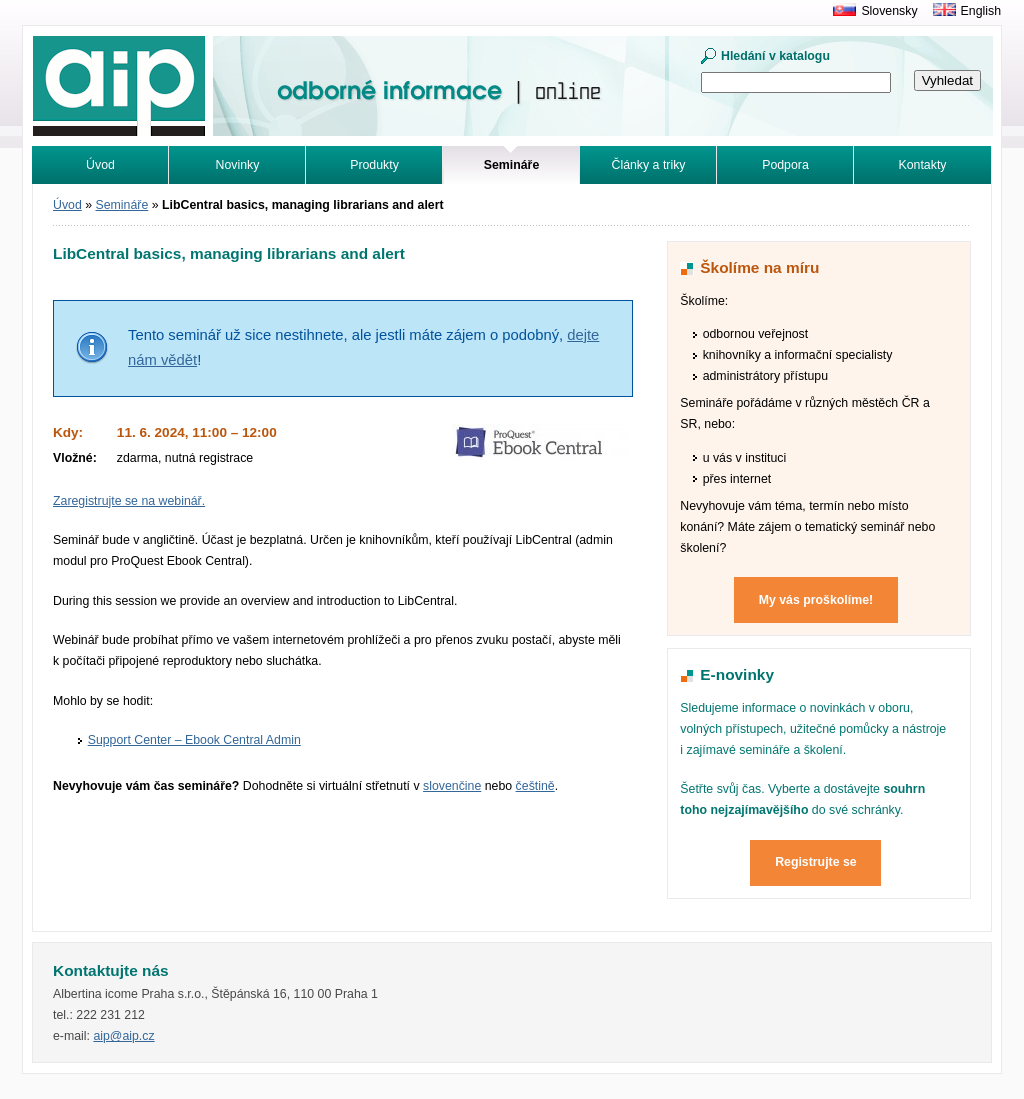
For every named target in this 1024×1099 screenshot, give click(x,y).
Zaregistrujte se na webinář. (129, 501)
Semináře (122, 205)
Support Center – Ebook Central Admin (194, 740)
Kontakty (923, 165)
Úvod (100, 165)
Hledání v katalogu (775, 56)
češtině (535, 786)
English (981, 11)
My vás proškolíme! (816, 600)
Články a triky (649, 165)
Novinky (238, 165)
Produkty (374, 165)
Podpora (785, 165)
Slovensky (889, 11)
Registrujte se (816, 862)
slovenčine (452, 786)
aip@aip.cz (123, 1036)
